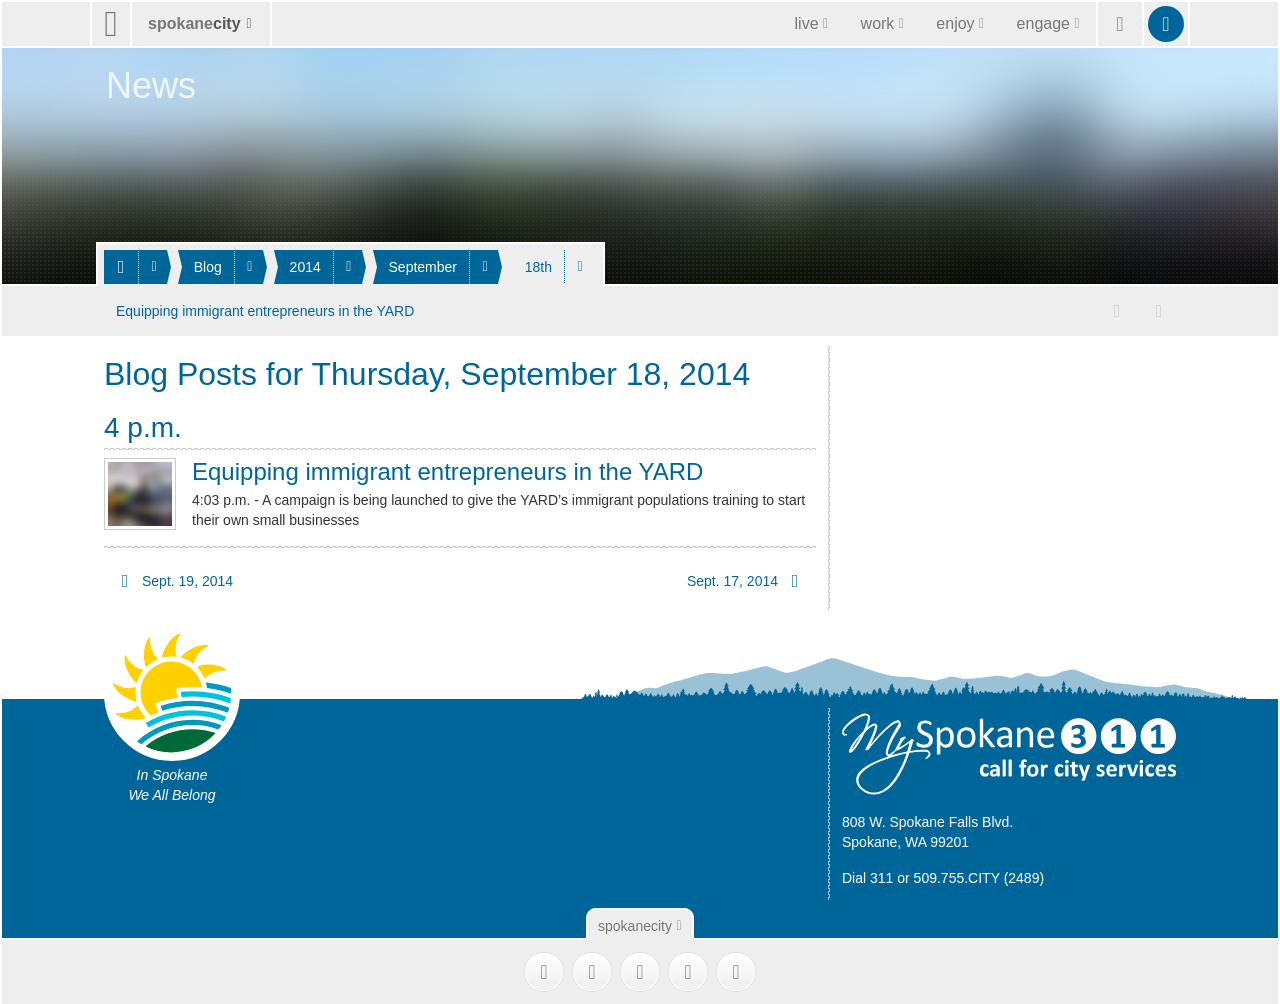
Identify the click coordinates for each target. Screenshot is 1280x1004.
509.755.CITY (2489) (979, 873)
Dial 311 (867, 873)
